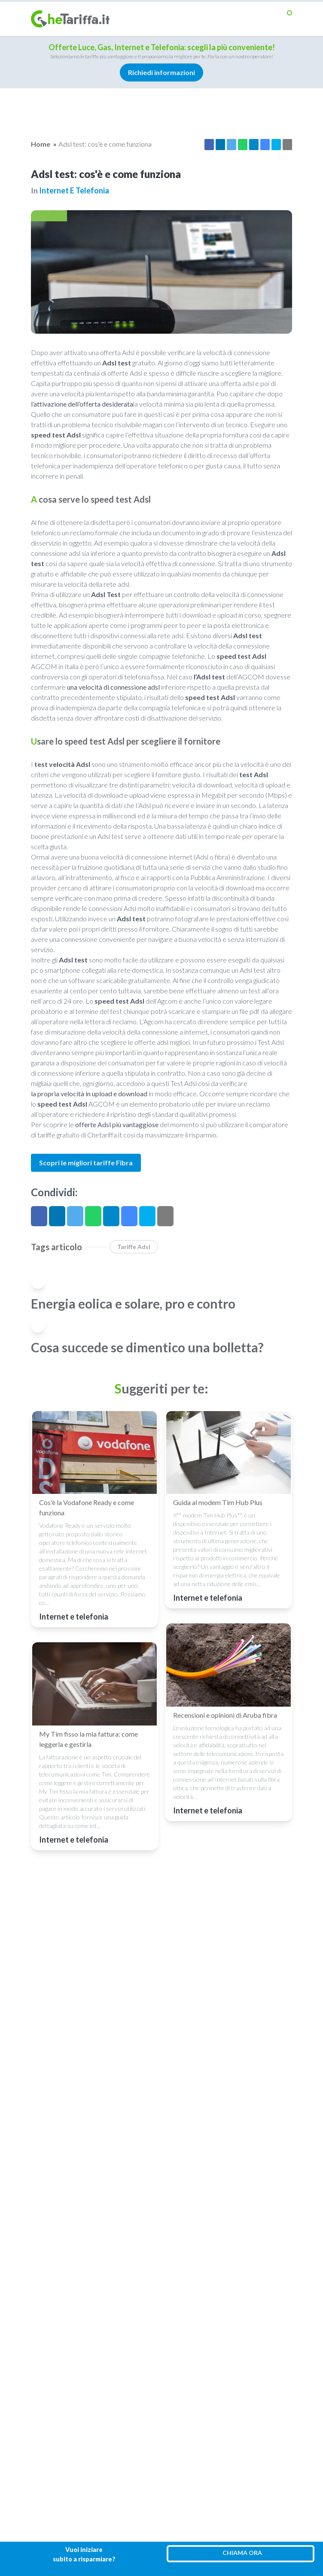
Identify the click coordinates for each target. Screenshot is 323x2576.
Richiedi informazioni (161, 72)
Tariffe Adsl (133, 1246)
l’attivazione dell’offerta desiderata (82, 404)
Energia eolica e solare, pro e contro (133, 1303)
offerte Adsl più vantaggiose (116, 1124)
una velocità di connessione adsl (113, 687)
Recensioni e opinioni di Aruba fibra (225, 1715)
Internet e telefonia (74, 190)
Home (40, 144)
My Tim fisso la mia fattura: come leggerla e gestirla (88, 1739)
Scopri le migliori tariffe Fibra (86, 1162)
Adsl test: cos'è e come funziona (105, 144)
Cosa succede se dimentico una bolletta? (147, 1347)
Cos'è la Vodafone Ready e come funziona (86, 1507)
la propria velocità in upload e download (89, 1093)
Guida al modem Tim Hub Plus (217, 1502)
